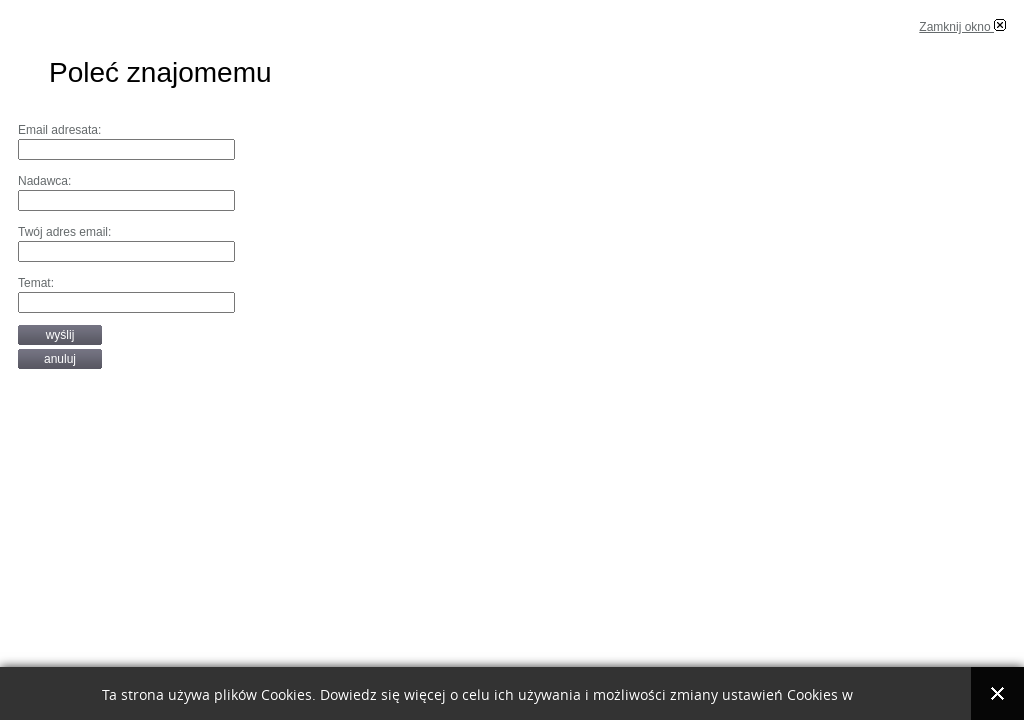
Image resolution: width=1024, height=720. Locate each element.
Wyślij (60, 335)
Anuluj (60, 359)
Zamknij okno (962, 27)
